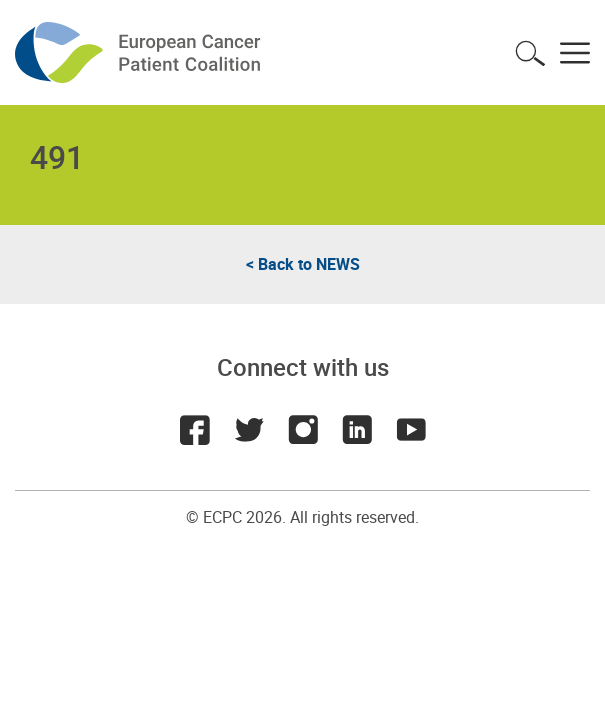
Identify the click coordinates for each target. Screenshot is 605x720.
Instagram (303, 430)
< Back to (303, 264)
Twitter (249, 430)
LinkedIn (357, 430)
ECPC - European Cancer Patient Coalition (140, 52)
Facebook (195, 430)
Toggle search (530, 53)
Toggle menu (575, 53)
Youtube (411, 430)
